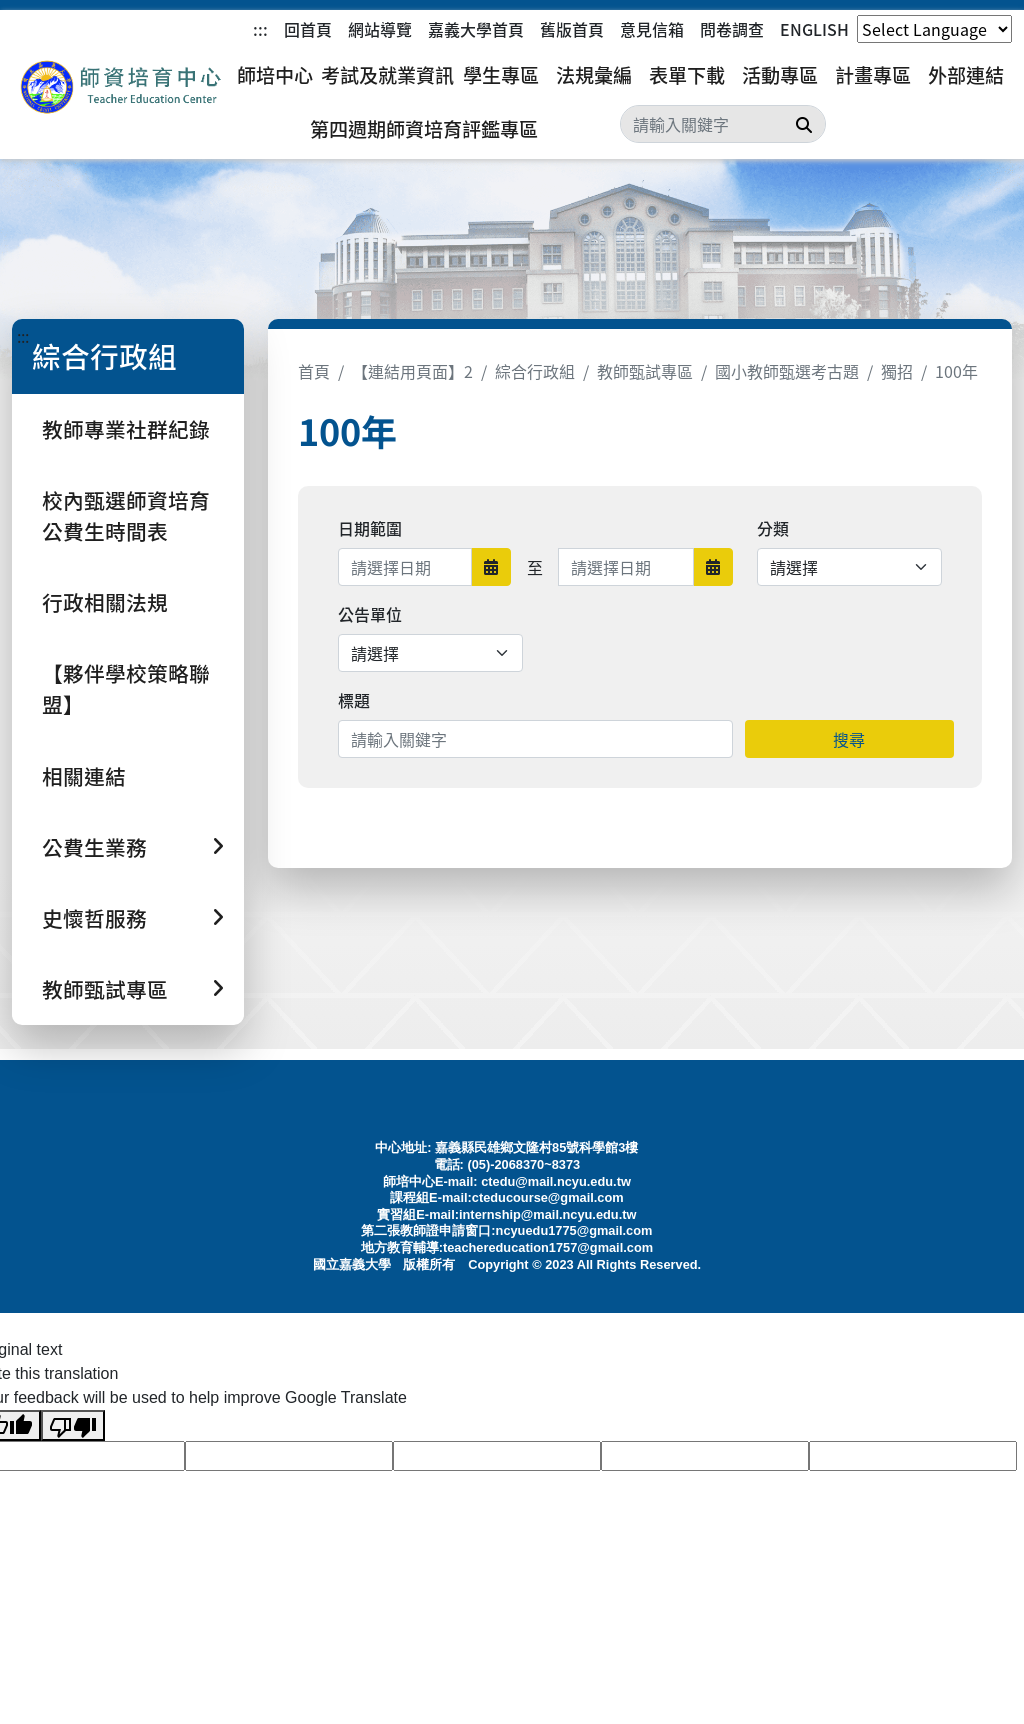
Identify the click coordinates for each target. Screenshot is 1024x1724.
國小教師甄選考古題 (787, 371)
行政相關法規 (105, 602)
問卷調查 (732, 29)
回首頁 (308, 29)
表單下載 (687, 75)
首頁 (314, 371)
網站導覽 (380, 29)
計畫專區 (873, 75)
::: (260, 29)
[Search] (723, 124)
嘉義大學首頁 (476, 29)
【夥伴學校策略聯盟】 (126, 688)
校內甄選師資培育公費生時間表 (126, 515)
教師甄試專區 (645, 371)
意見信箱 (652, 29)
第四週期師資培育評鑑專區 (424, 129)
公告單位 (370, 614)
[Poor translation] (73, 1425)
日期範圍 (370, 528)
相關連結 (84, 776)
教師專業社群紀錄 (126, 429)
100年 (956, 371)
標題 (354, 700)
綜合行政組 (535, 371)
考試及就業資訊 (387, 75)
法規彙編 (594, 75)
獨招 (897, 371)
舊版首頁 (572, 29)
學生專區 (501, 75)
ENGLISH (814, 29)
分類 (773, 528)
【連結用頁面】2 (412, 371)
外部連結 (966, 75)
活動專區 (780, 75)
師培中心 (275, 75)
